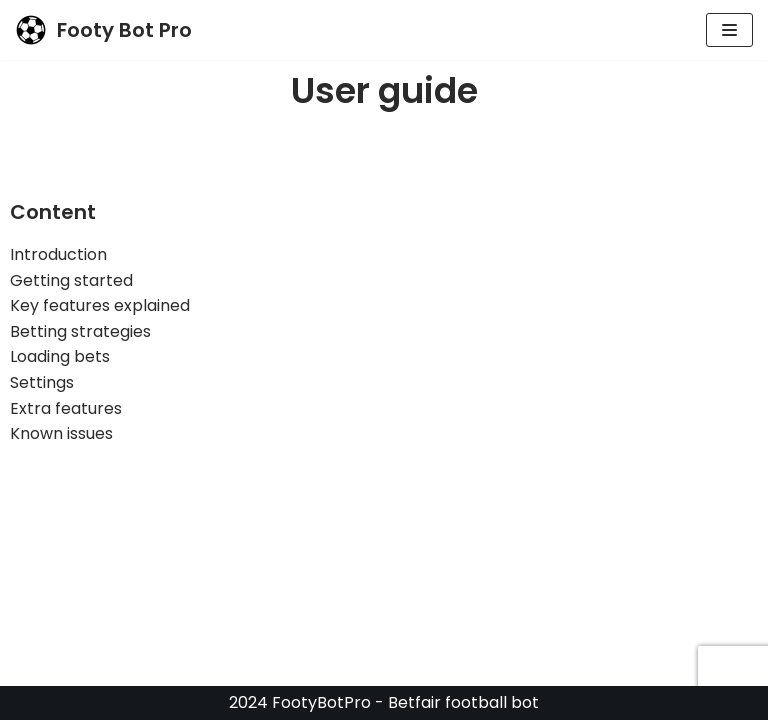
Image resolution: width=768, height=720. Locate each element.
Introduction (58, 254)
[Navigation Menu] (729, 30)
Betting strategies (80, 331)
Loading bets (60, 356)
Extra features (66, 408)
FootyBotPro (321, 702)
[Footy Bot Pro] (103, 30)
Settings (42, 382)
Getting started (71, 280)
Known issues (61, 433)
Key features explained (100, 305)
